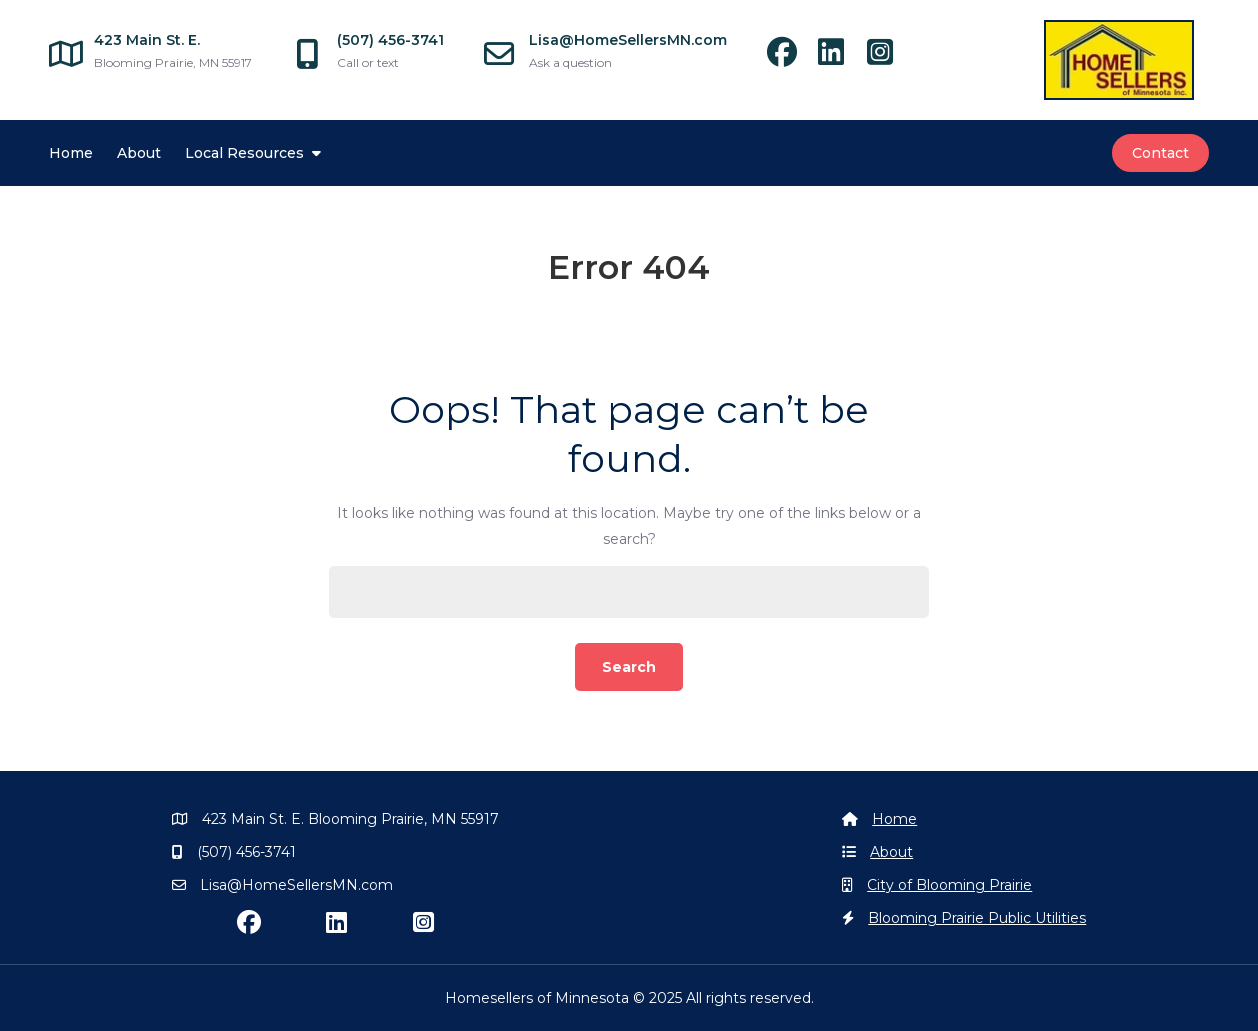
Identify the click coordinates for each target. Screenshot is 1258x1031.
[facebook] (791, 58)
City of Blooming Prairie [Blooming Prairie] (949, 885)
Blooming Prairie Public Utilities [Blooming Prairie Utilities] (977, 918)
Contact (1160, 153)
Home (71, 153)
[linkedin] (840, 58)
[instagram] (887, 58)
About (139, 153)
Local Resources (244, 153)
